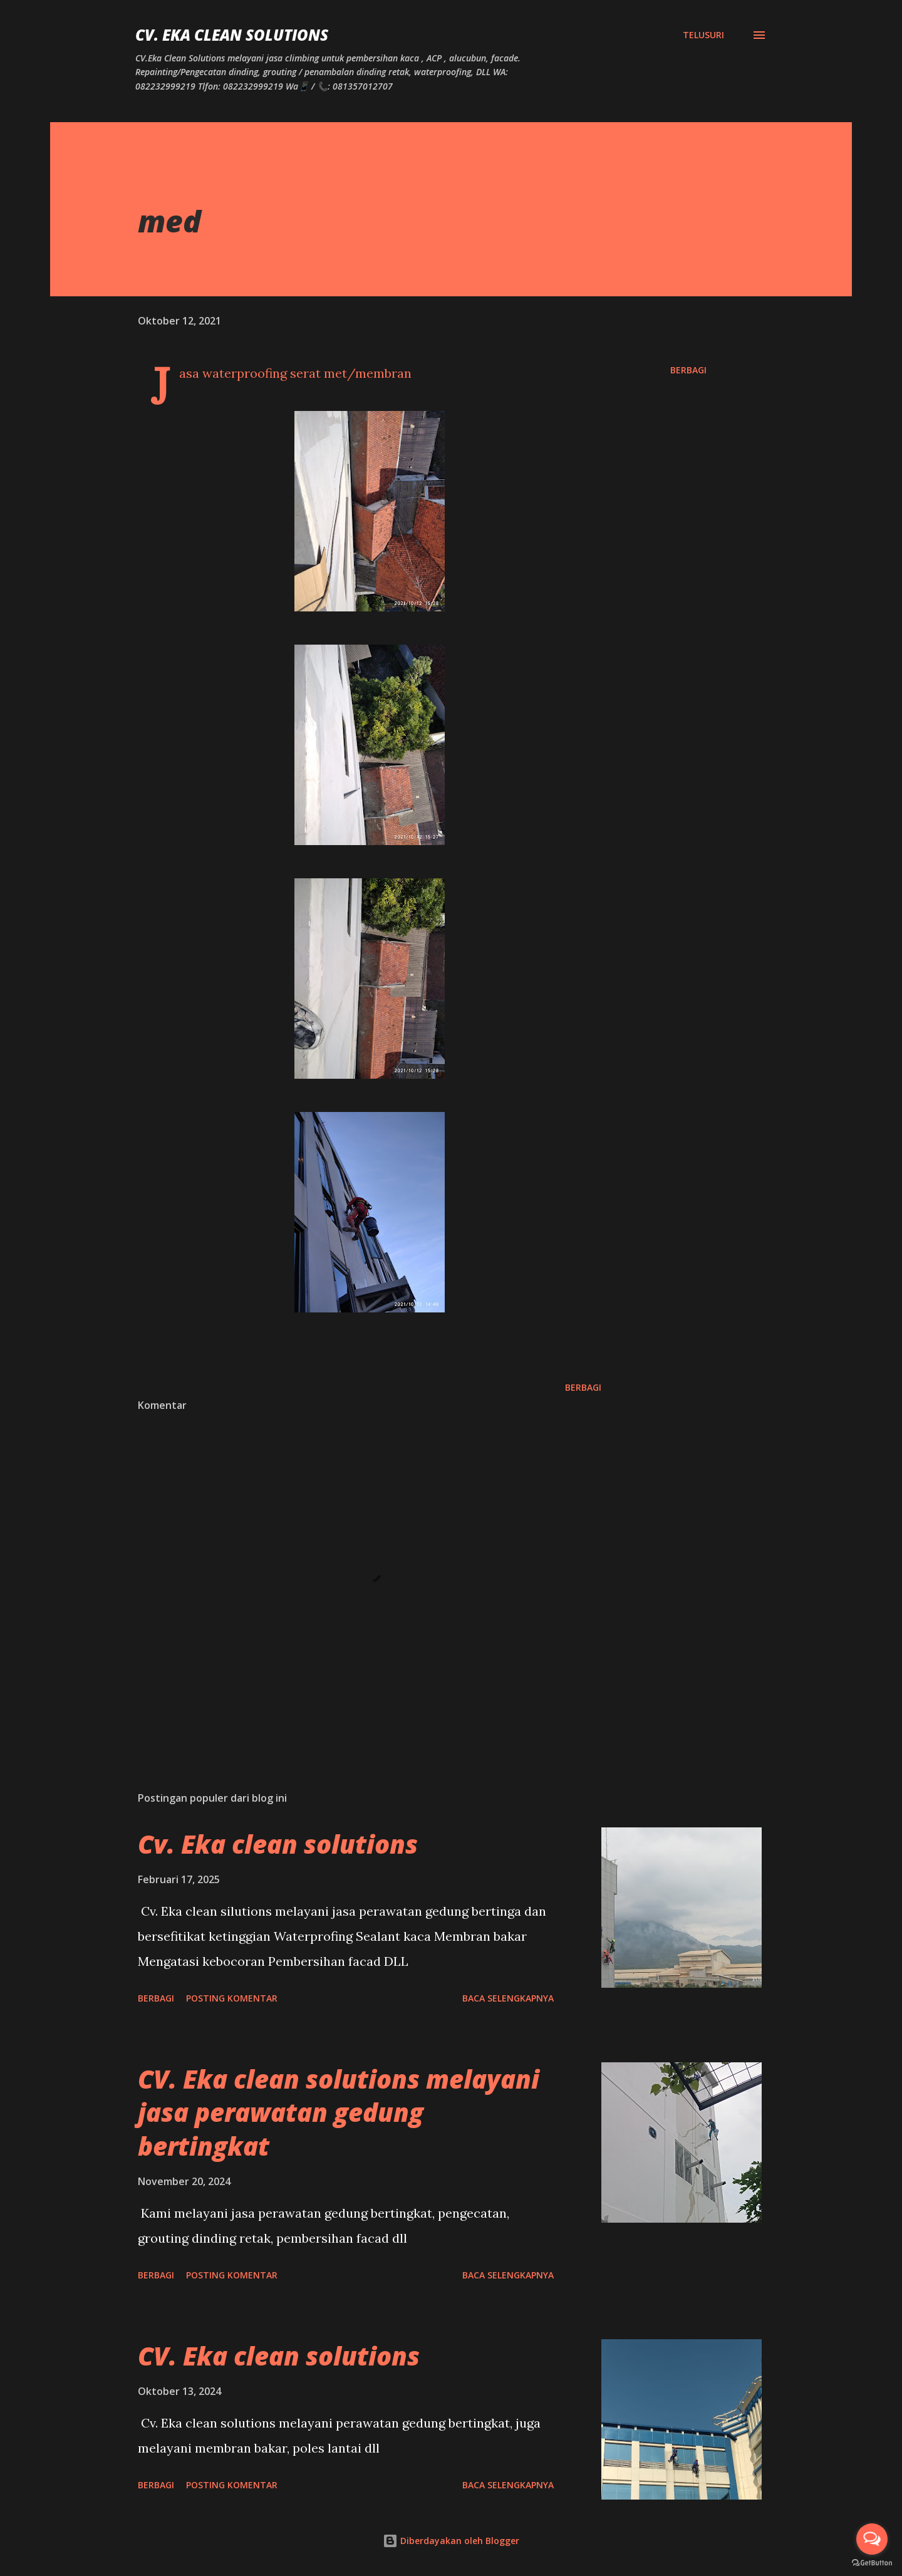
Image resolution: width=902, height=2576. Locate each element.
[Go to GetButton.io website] (872, 2563)
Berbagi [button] (688, 370)
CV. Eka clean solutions (279, 2356)
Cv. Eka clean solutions (278, 1844)
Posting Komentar (231, 1998)
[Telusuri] (703, 35)
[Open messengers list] (872, 2539)
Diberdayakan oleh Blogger (451, 2541)
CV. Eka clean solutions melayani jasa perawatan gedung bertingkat (338, 2112)
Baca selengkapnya (508, 1998)
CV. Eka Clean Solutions (231, 34)
